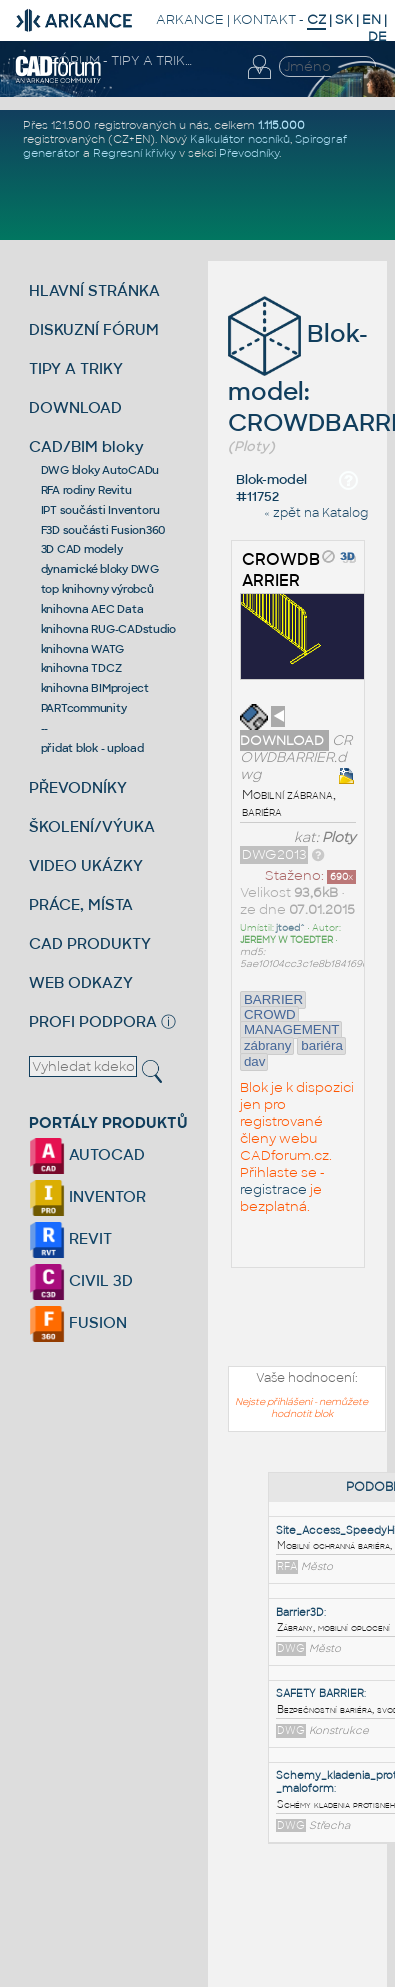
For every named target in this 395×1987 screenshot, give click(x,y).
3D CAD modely (82, 549)
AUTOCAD (87, 1154)
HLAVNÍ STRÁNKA (94, 290)
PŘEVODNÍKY (78, 787)
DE (377, 36)
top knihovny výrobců (97, 589)
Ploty (339, 837)
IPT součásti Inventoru (101, 510)
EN (371, 19)
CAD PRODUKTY (90, 943)
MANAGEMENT (292, 1029)
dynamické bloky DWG (100, 569)
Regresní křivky (134, 153)
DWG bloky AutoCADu (100, 470)
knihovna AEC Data (92, 609)
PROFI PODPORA (93, 1021)
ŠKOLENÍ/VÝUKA (92, 826)
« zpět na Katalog (316, 513)
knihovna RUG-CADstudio (109, 629)
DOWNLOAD (75, 407)
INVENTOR (87, 1196)
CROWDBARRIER (281, 570)
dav (255, 1061)
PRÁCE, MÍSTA (81, 904)
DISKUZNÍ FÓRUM (94, 329)
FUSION (78, 1322)
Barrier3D (300, 1612)
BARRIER (273, 999)
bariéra (322, 1045)
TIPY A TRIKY (76, 368)
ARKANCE (190, 19)
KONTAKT (264, 19)
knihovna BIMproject (95, 688)
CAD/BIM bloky (86, 446)
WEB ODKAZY (81, 982)
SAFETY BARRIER (320, 1693)
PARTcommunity (84, 708)
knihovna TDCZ (81, 668)
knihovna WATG (82, 649)
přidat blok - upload (92, 748)
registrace (273, 1189)
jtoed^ (290, 928)
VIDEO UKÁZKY (86, 865)
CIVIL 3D (81, 1280)
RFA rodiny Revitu (86, 490)
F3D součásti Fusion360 (103, 530)
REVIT (70, 1238)
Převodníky (249, 153)
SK (344, 19)
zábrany (267, 1045)
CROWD (270, 1014)
